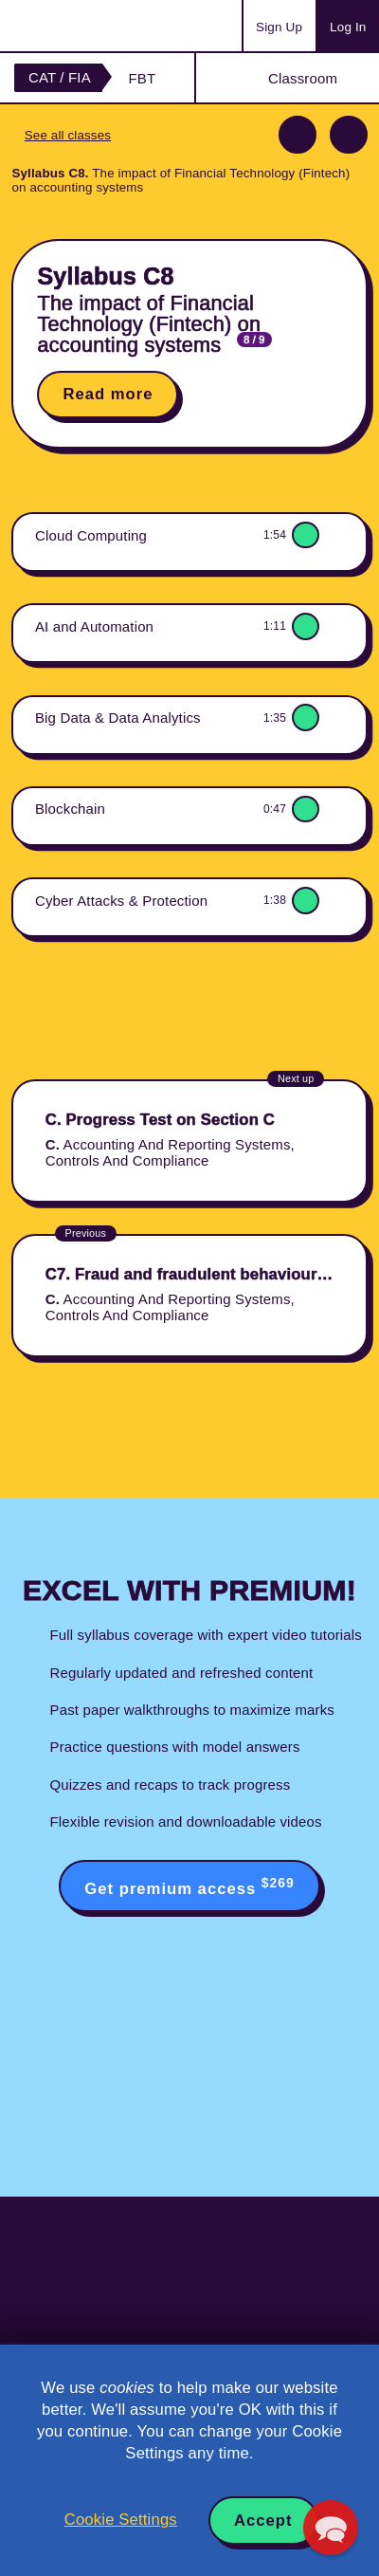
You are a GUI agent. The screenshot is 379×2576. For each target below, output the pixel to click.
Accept (263, 2521)
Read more (108, 394)
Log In (348, 27)
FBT (141, 78)
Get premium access (189, 1886)
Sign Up (279, 27)
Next (349, 135)
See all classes (68, 135)
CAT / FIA (59, 77)
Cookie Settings (120, 2520)
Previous (297, 135)
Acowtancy (89, 25)
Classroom (302, 78)
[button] (331, 2528)
